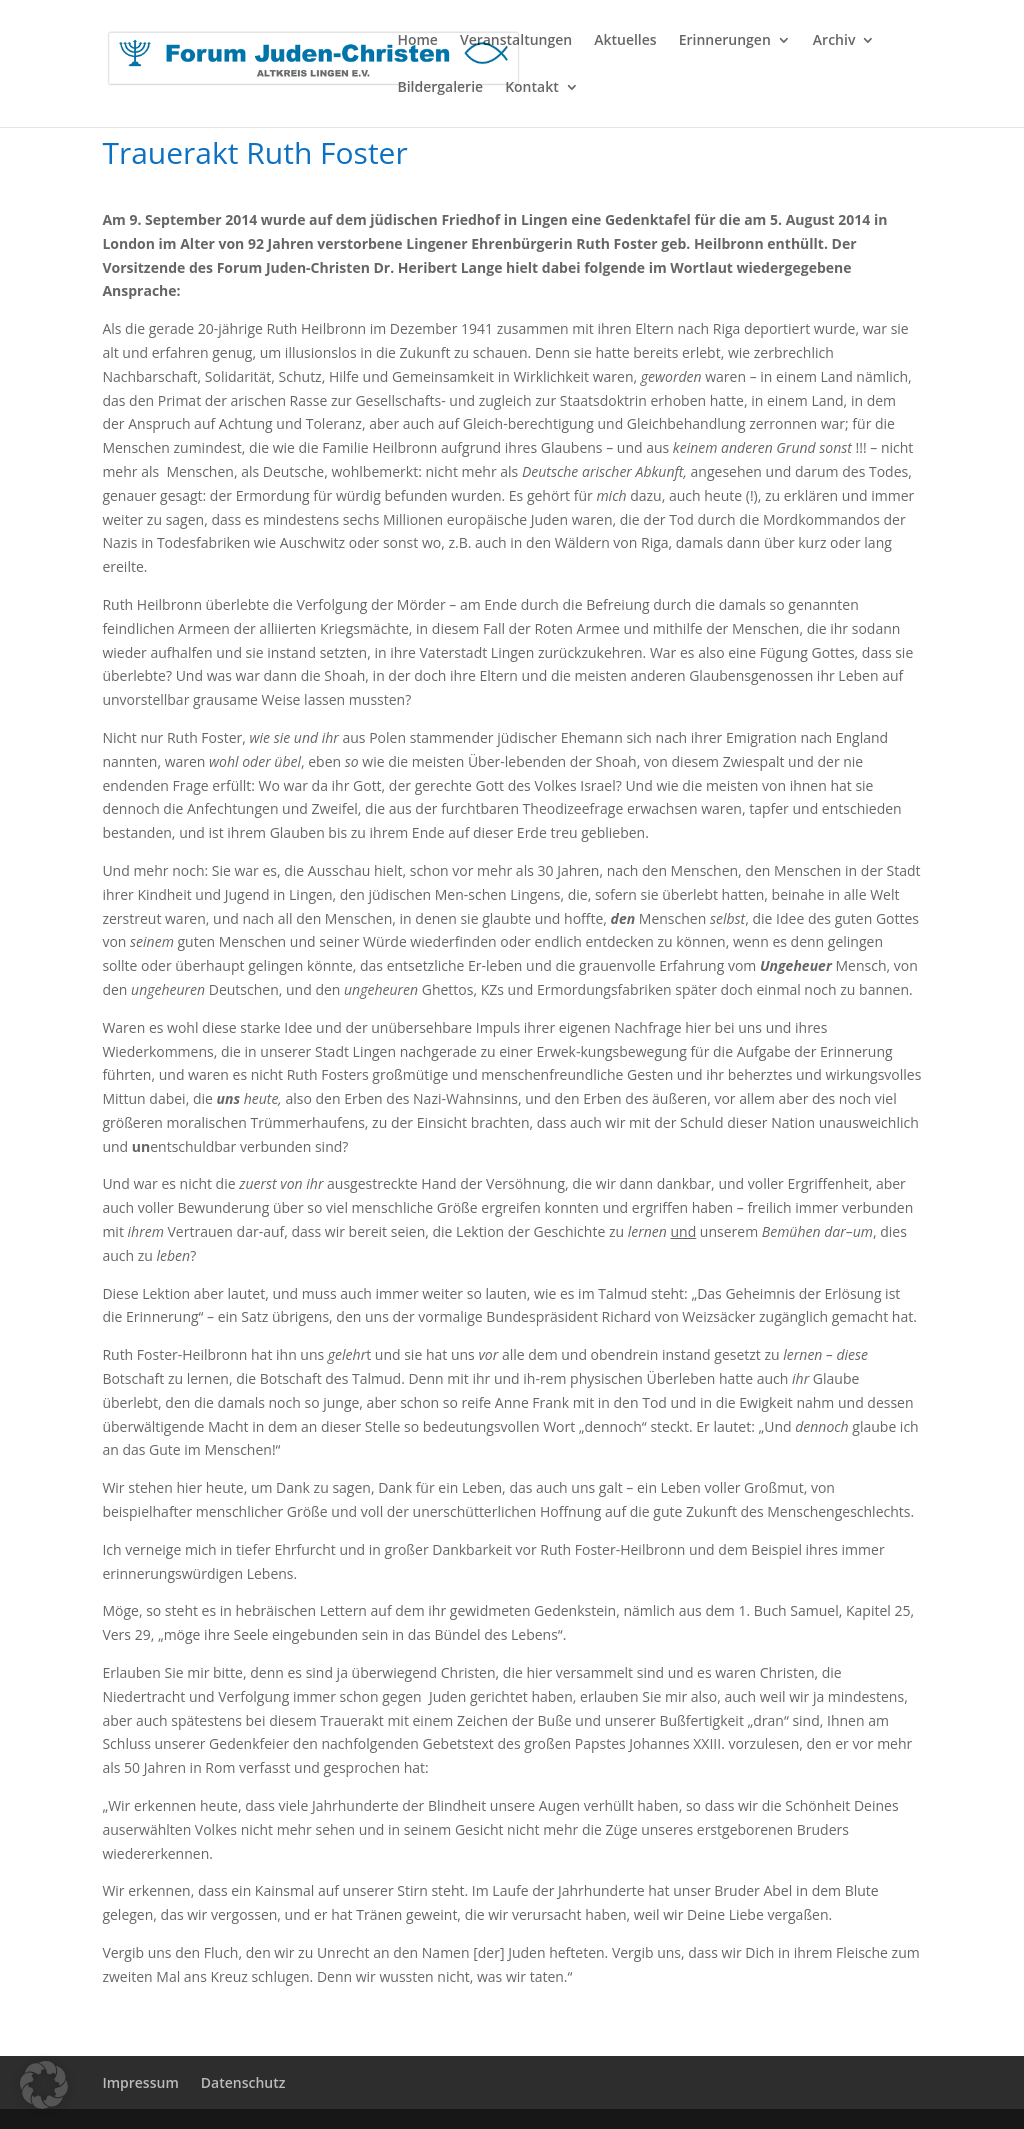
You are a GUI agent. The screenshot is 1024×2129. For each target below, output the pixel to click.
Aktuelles (625, 41)
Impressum (140, 2082)
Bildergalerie (440, 88)
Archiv (834, 41)
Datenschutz (243, 2082)
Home (417, 41)
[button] (44, 2085)
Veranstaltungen (516, 41)
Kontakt (532, 88)
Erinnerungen (725, 41)
